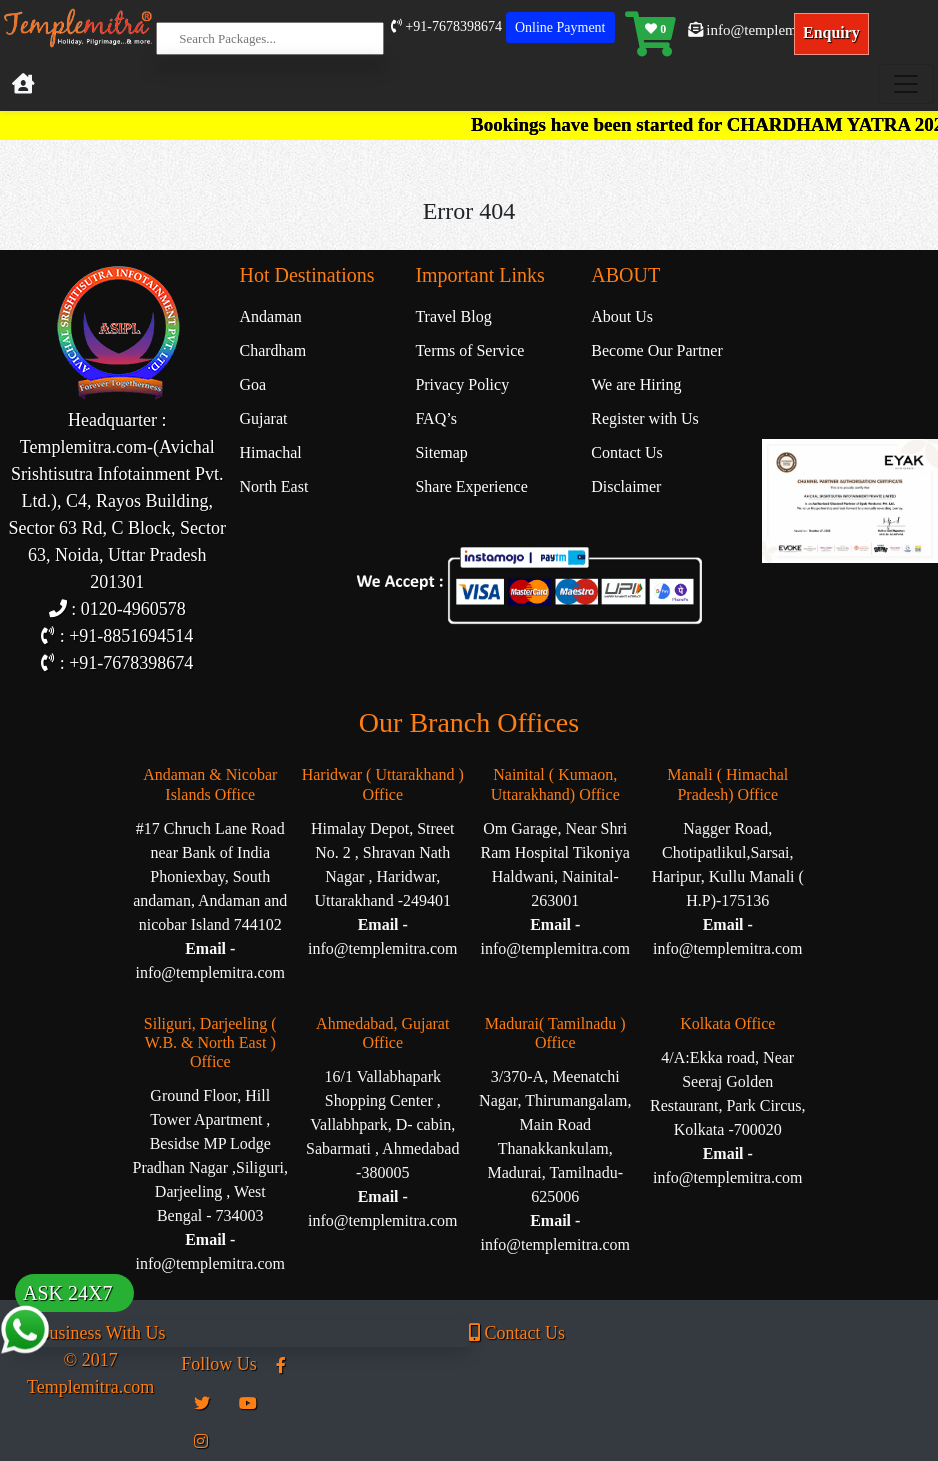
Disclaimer (626, 486)
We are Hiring (636, 384)
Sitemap (441, 452)
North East (274, 486)
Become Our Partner (657, 350)
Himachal (271, 452)
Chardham (273, 350)
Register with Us (645, 418)
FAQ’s (436, 418)
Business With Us (90, 1333)
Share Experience (471, 486)
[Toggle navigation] (906, 84)
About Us (622, 316)
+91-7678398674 (446, 26)
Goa (253, 384)
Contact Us (627, 452)
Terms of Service (469, 350)
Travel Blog (453, 316)
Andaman (271, 316)
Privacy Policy (462, 384)
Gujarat (264, 418)
